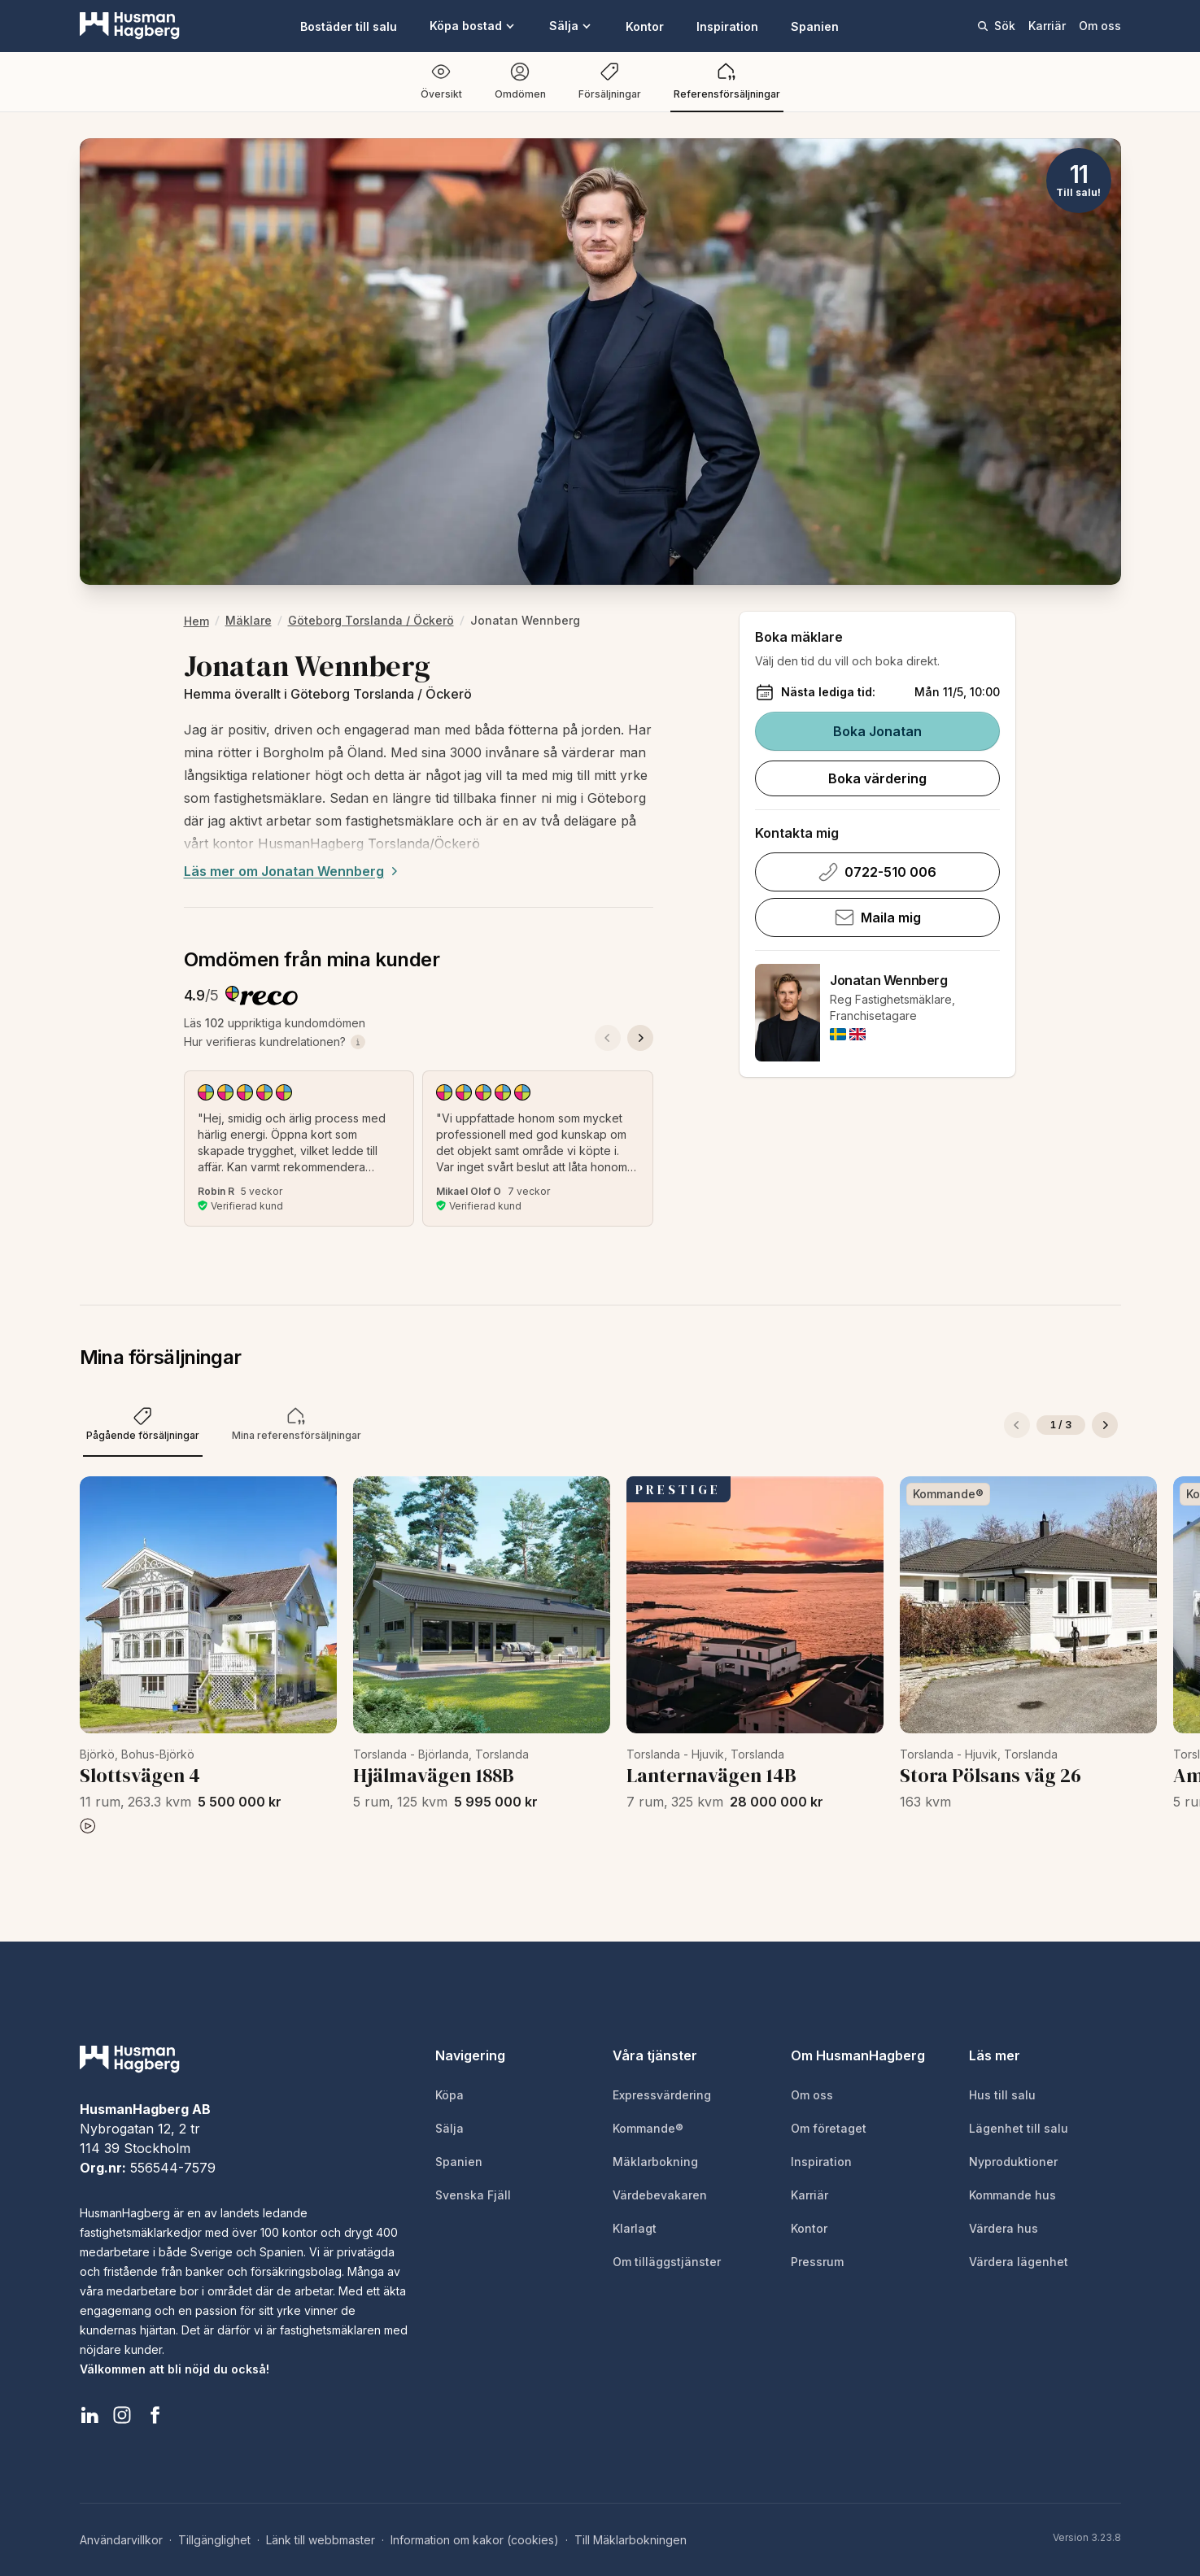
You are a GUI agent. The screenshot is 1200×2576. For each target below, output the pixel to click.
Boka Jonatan (877, 731)
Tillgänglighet (214, 2540)
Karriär (1047, 26)
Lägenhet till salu (1018, 2128)
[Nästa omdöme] (640, 1038)
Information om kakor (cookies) (475, 2540)
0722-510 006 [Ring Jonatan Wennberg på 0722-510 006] (877, 872)
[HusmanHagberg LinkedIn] (89, 2415)
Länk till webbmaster (320, 2540)
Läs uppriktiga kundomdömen (274, 1023)
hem (196, 621)
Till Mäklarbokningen (630, 2540)
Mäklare (248, 620)
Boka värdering (877, 778)
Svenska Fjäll (473, 2195)
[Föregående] (1017, 1425)
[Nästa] (1105, 1425)
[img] (838, 1034)
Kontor (645, 26)
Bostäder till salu (348, 26)
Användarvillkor (121, 2540)
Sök (995, 26)
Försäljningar (609, 81)
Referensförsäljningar (727, 81)
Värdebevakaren (660, 2195)
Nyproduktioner (1013, 2161)
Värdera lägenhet (1018, 2262)
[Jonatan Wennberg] (787, 1012)
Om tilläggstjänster (667, 2262)
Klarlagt (635, 2228)
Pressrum (817, 2262)
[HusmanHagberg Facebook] (154, 2415)
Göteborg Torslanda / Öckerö (371, 620)
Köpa (449, 2095)
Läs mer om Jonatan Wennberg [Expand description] (293, 871)
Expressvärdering (662, 2095)
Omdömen (520, 81)
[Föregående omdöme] (608, 1038)
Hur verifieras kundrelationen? (274, 1042)
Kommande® (648, 2128)
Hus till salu (1002, 2095)
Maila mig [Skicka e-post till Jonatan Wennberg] (878, 917)
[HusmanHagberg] (130, 26)
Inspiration (727, 26)
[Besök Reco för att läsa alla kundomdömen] (261, 995)
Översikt (441, 81)
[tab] (143, 1425)
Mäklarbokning (655, 2161)
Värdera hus (1003, 2228)
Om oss (1100, 26)
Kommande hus (1012, 2195)
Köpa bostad (473, 26)
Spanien (815, 26)
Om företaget (828, 2128)
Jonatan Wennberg (889, 980)
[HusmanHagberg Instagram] (122, 2415)
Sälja (571, 26)
